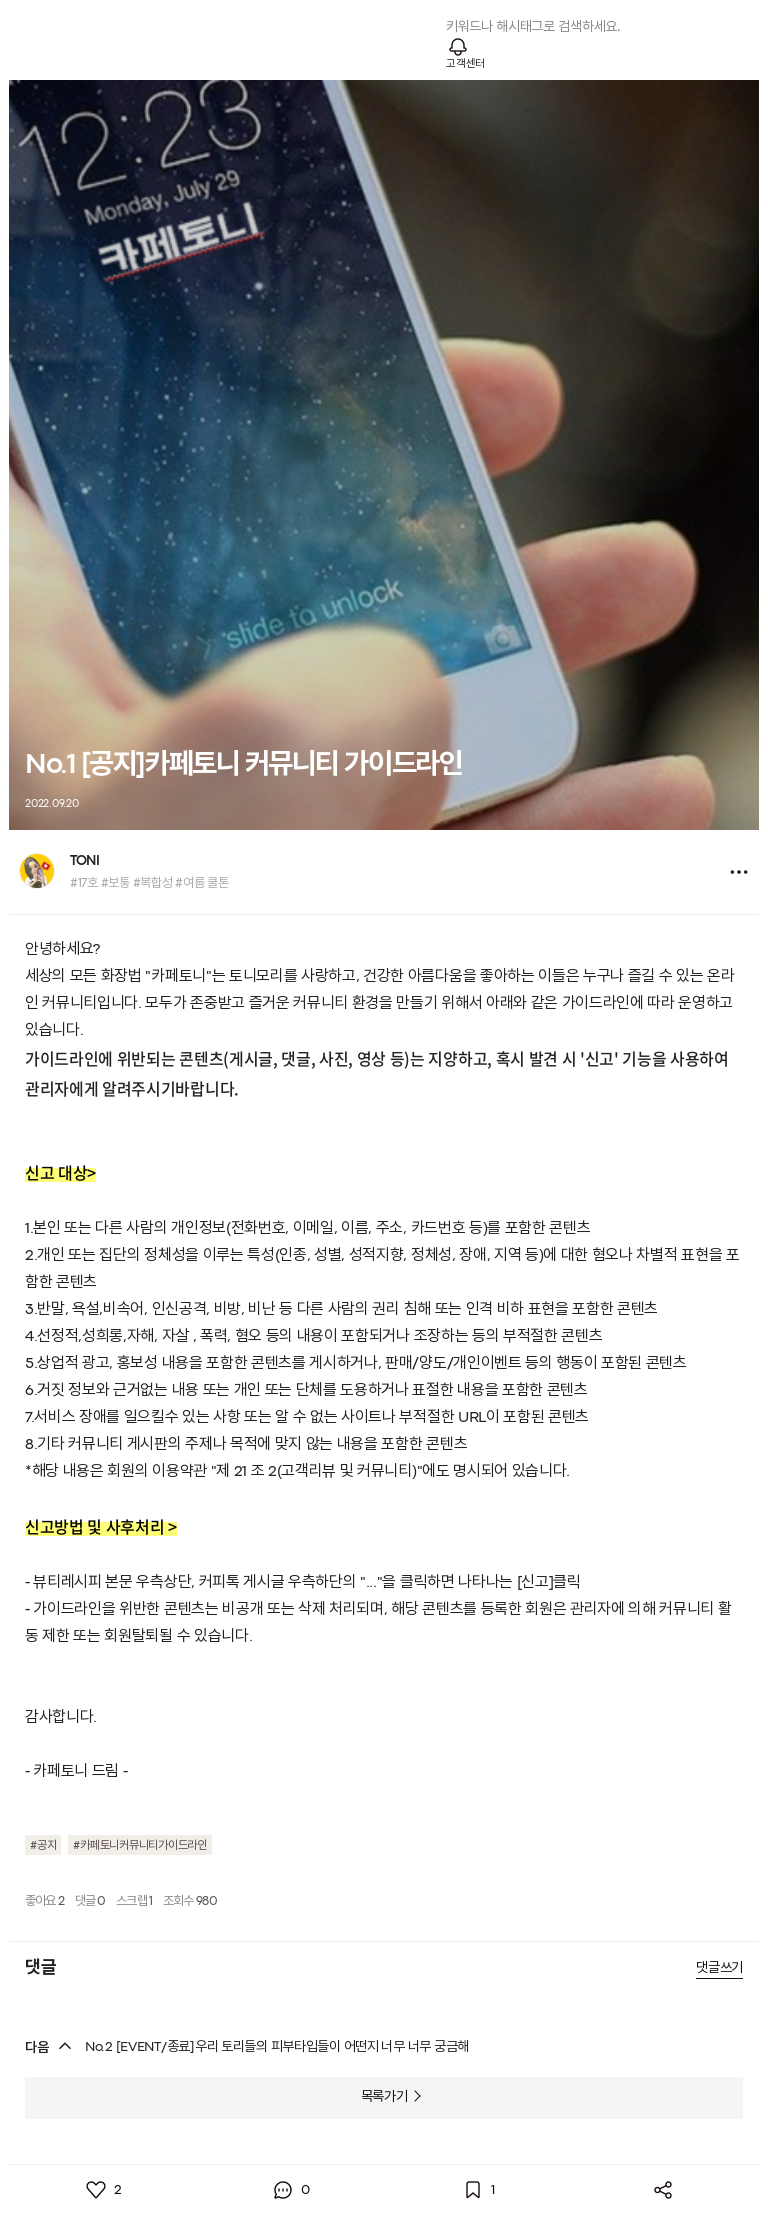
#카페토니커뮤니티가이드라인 (140, 1846)
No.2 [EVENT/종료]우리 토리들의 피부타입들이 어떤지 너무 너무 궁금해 (277, 2047)
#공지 (43, 1846)
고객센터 (465, 64)
